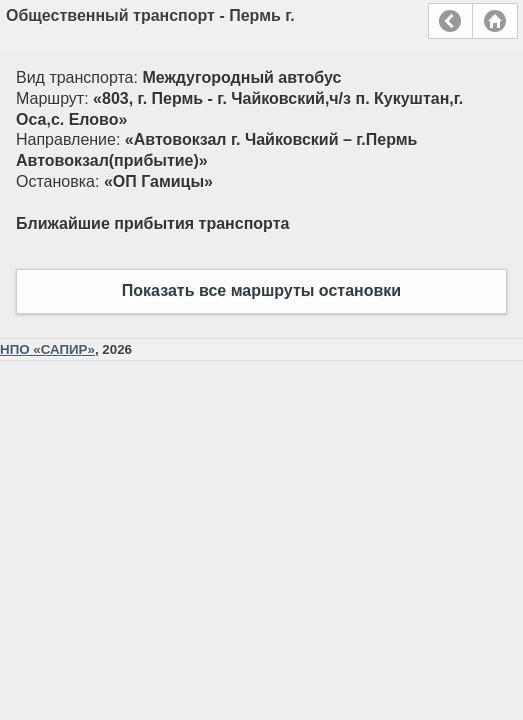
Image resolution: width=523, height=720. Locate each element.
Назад (450, 21)
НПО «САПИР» (47, 349)
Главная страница (495, 21)
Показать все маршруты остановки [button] (261, 290)
